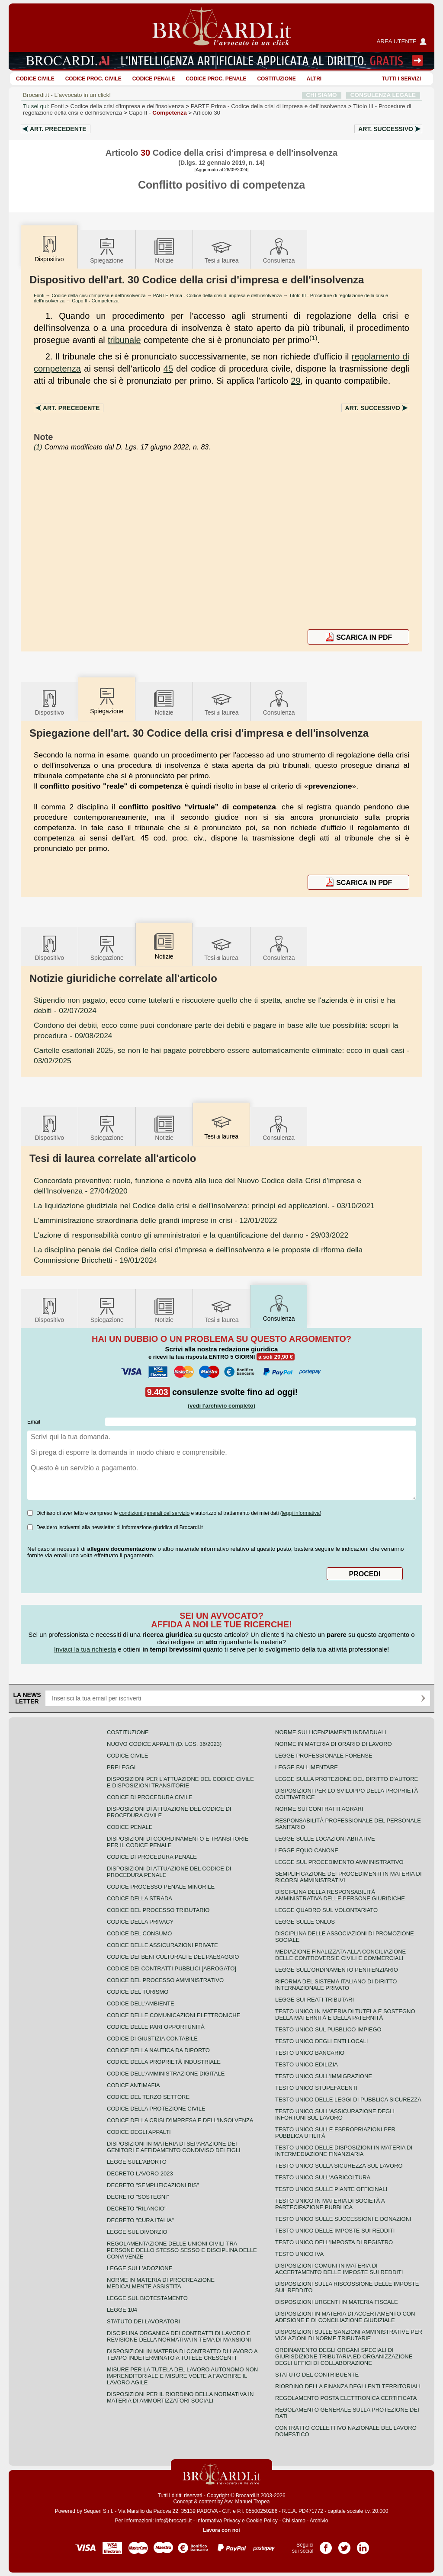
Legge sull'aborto (137, 2162)
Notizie (164, 250)
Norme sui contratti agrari (319, 1809)
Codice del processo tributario (158, 1910)
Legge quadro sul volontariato (326, 1910)
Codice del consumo (139, 1933)
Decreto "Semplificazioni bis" (153, 2185)
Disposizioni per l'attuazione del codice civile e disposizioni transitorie (180, 1782)
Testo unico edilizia (306, 2064)
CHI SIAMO (321, 95)
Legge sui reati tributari (314, 1999)
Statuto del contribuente (317, 2374)
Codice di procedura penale (152, 1857)
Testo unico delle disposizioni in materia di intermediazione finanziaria (343, 2150)
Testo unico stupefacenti (316, 2088)
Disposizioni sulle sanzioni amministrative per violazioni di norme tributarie (348, 2335)
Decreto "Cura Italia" (140, 2220)
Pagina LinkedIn (363, 2545)
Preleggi (121, 1767)
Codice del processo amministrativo (165, 1980)
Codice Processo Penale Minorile (161, 1886)
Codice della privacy (140, 1921)
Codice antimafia (133, 2085)
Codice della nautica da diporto (158, 2050)
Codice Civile (35, 79)
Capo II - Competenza (95, 300)
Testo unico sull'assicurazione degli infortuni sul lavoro (335, 2114)
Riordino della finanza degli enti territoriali (348, 2386)
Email (33, 1422)
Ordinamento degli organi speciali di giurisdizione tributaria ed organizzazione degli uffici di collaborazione (343, 2356)
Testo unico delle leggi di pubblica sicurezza (348, 2099)
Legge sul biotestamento (147, 2298)
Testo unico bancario (309, 2053)
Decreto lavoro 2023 (140, 2173)
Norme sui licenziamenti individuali (330, 1732)
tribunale (124, 340)
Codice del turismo (137, 1992)
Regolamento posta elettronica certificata (346, 2398)
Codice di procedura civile (150, 1797)
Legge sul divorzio (137, 2232)
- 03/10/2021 (204, 1205)
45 (168, 368)
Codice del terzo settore (148, 2097)
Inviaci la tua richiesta (85, 1649)
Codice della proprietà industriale (164, 2062)
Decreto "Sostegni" (138, 2197)
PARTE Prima (269, 106)
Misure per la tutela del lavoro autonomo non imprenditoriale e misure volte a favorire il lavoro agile (182, 2376)
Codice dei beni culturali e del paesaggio (173, 1957)
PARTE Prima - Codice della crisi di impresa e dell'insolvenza (217, 295)
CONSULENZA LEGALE (383, 95)
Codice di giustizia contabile (152, 2038)
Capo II (157, 112)
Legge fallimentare (306, 1767)
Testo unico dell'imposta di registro (334, 2242)
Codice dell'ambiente (140, 2003)
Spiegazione (106, 250)
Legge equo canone (306, 1850)
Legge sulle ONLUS (305, 1921)
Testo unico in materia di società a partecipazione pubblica (330, 2203)
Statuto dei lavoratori (143, 2321)
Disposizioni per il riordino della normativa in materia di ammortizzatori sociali (180, 2397)
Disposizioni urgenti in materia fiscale (336, 2302)
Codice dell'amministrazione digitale (166, 2073)
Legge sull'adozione (139, 2268)
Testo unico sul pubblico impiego (328, 2029)
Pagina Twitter (344, 2545)
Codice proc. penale (216, 79)
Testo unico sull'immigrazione (323, 2076)
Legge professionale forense (323, 1755)
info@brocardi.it (173, 2521)
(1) (313, 337)
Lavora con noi (221, 2530)
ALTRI (314, 79)
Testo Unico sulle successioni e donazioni (343, 2219)
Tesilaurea (222, 250)
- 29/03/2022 (191, 1235)
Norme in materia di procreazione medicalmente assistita (161, 2283)
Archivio (319, 2521)
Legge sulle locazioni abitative (325, 1838)
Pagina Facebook (326, 2545)
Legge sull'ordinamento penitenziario (336, 1969)
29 (295, 380)
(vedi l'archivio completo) (221, 1405)
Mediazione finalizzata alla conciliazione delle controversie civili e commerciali (340, 1954)
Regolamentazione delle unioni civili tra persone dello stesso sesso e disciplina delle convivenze (182, 2250)
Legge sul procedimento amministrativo (339, 1862)
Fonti (57, 106)
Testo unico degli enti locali (321, 2041)
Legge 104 (122, 2310)
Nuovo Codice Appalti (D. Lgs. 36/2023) (164, 1744)
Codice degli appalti (139, 2132)
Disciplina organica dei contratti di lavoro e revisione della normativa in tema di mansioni (179, 2336)
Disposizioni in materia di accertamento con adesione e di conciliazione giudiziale (345, 2316)
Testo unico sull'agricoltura (322, 2177)
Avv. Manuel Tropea (247, 2502)
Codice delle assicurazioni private (162, 1945)
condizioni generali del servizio (154, 1513)
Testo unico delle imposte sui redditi (335, 2230)
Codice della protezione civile (156, 2108)
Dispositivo (49, 702)
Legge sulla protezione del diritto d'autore (346, 1779)
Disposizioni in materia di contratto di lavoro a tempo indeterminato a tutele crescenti (182, 2354)
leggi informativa (301, 1513)
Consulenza (279, 250)
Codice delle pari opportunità (156, 2027)
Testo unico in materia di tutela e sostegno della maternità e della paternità (345, 2014)
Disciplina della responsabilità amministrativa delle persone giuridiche (340, 1895)
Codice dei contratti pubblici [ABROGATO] (171, 1968)
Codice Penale (153, 79)
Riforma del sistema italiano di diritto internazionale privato (336, 1984)
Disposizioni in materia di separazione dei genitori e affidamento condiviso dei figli (174, 2146)
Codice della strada (139, 1898)
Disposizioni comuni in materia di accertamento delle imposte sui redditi (339, 2268)
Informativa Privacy (218, 2521)
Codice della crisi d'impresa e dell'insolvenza (127, 106)
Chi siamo (293, 2521)
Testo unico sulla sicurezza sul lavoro (339, 2165)
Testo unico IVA (299, 2254)
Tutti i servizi (401, 79)
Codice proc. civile (93, 79)
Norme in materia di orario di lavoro (333, 1744)
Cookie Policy (262, 2521)
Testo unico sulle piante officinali (331, 2189)
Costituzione (276, 79)
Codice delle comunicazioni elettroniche (173, 2015)
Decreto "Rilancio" (137, 2208)
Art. (58, 128)
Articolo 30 (206, 112)
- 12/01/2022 (155, 1220)
